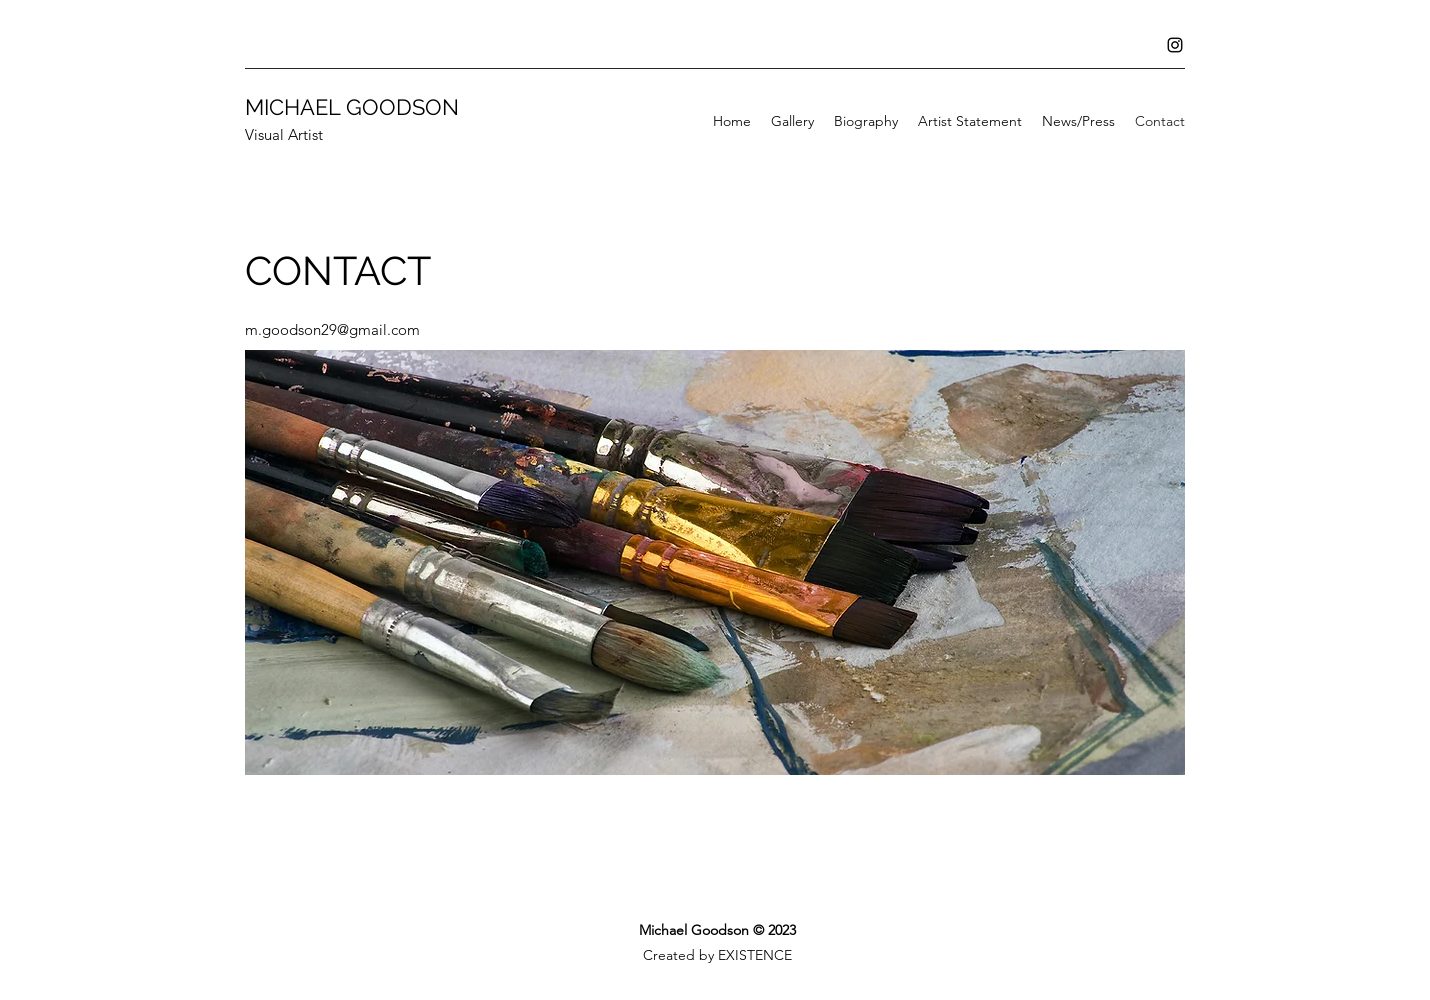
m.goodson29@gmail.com (332, 329)
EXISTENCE (755, 955)
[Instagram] (1175, 45)
